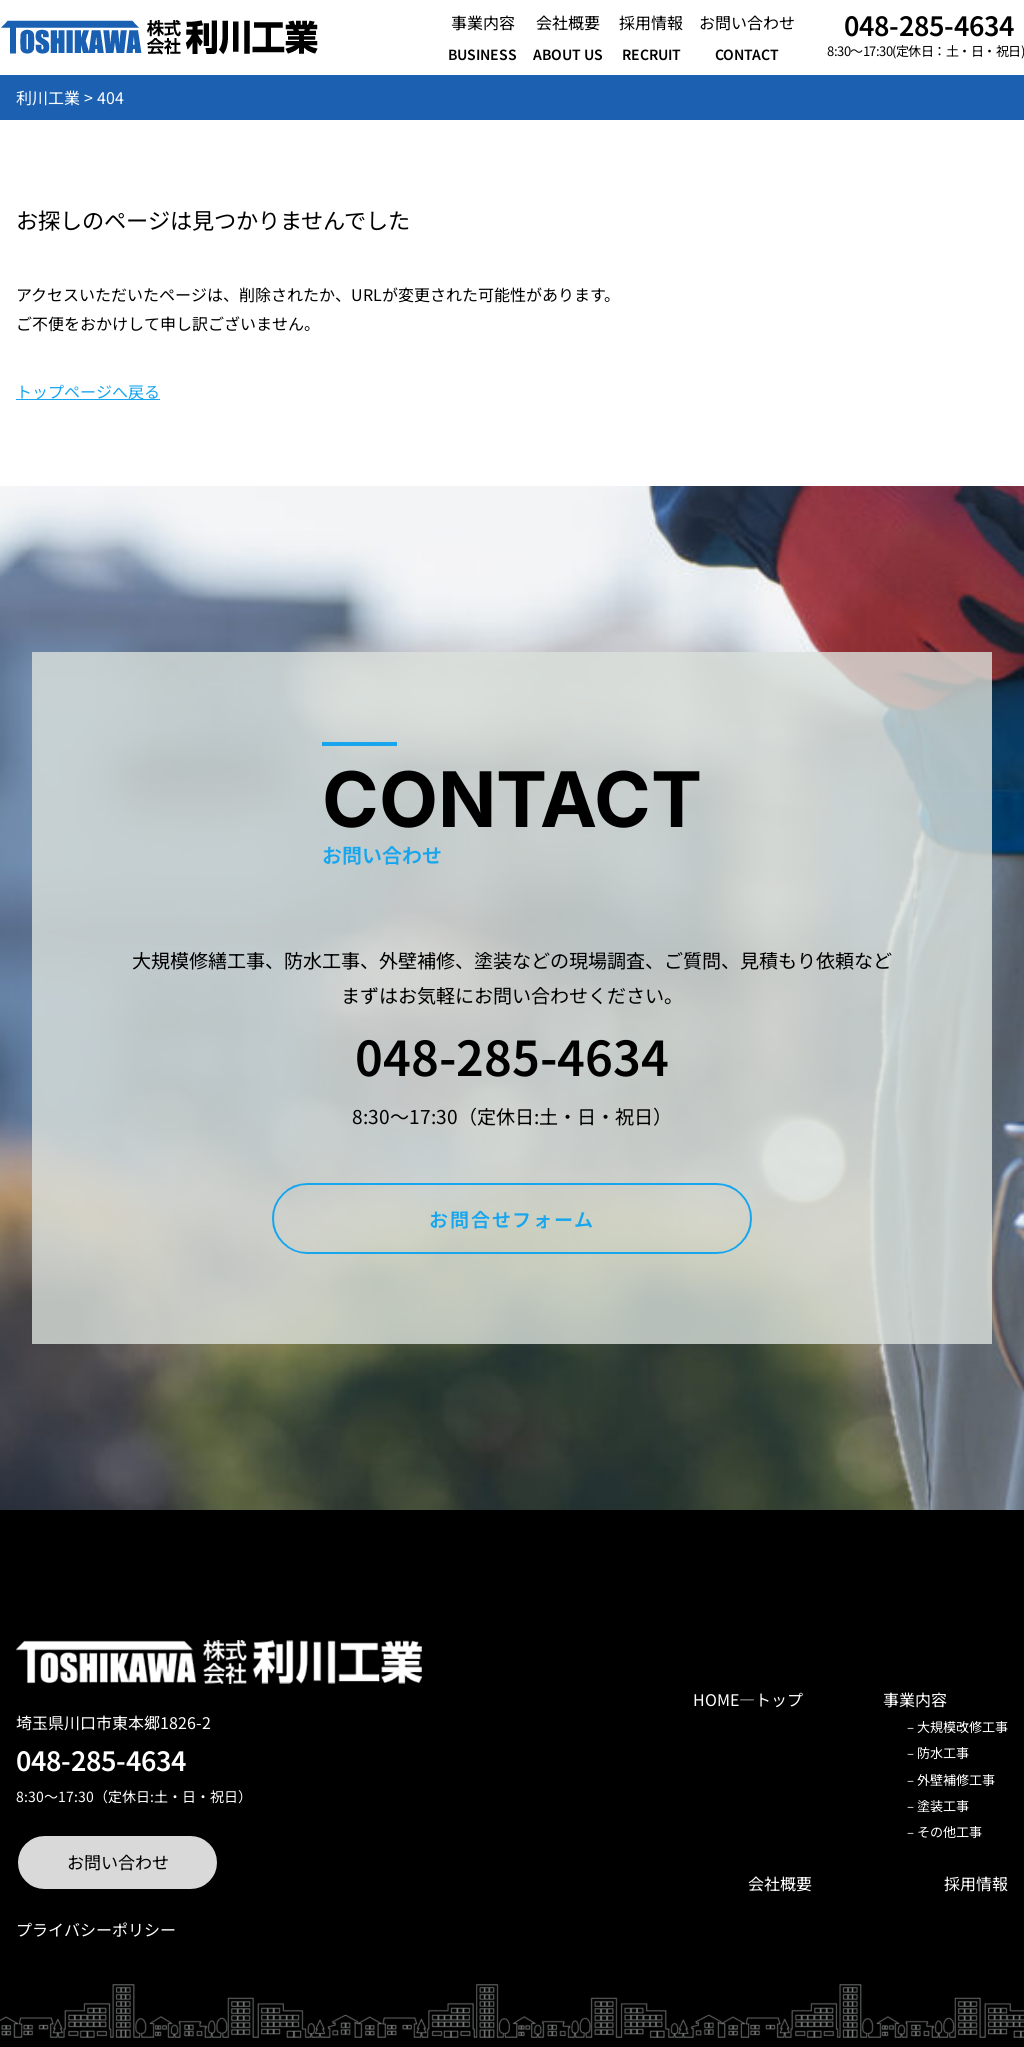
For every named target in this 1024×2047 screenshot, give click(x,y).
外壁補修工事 (956, 1779)
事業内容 (915, 1699)
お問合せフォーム (512, 1218)
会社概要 (780, 1883)
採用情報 (976, 1883)
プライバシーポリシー (96, 1929)
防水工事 (943, 1752)
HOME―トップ (748, 1699)
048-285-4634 (929, 24)
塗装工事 (943, 1805)
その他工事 (949, 1831)
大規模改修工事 (962, 1726)
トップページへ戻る (88, 391)
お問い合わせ (118, 1861)
